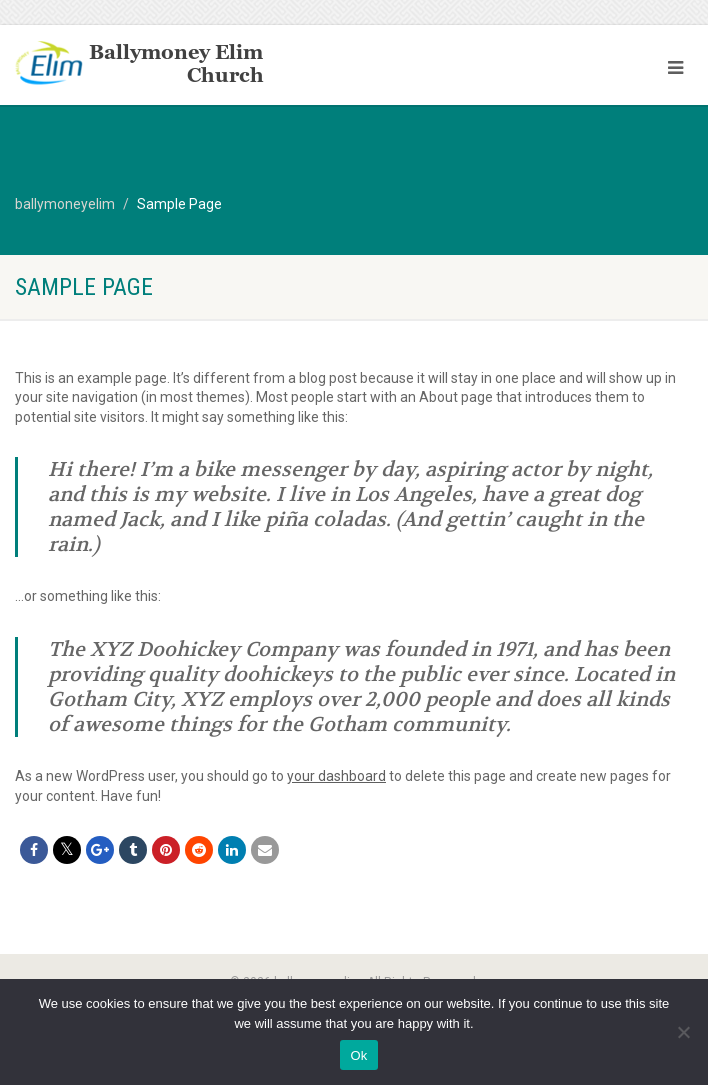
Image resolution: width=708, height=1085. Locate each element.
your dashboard (336, 776)
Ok (358, 1055)
